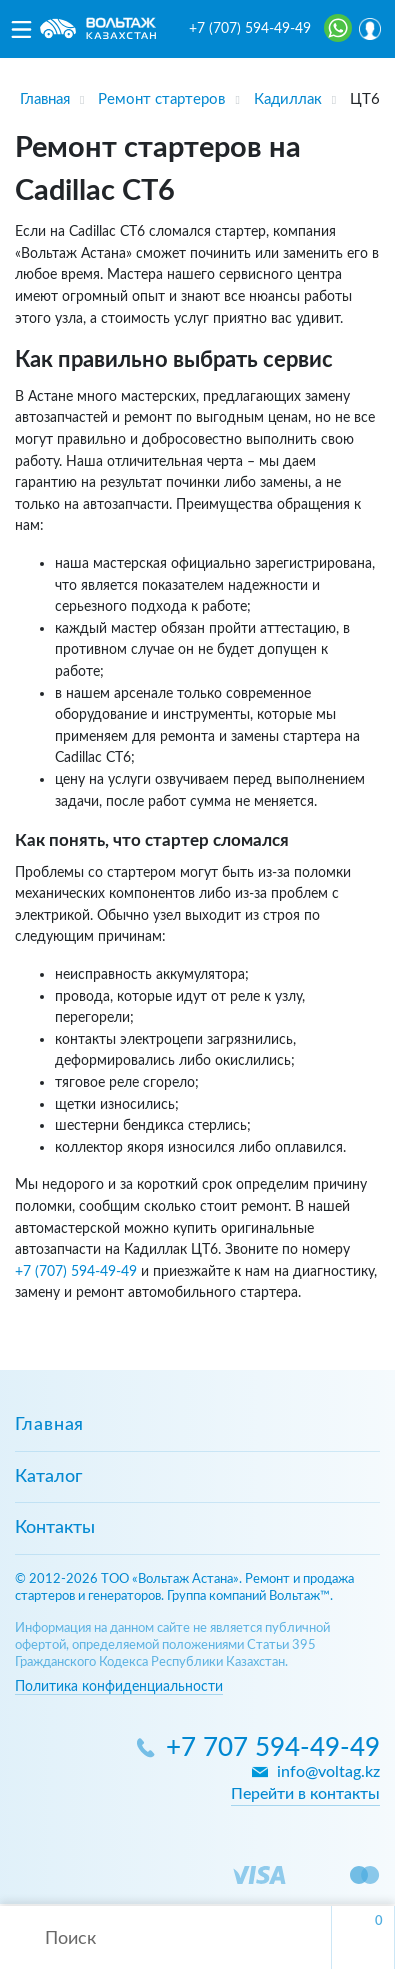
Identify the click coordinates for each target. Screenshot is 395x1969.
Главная (49, 1425)
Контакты (55, 1528)
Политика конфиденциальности (119, 1686)
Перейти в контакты (305, 1794)
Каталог (48, 1477)
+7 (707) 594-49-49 (250, 29)
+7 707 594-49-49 (273, 1748)
